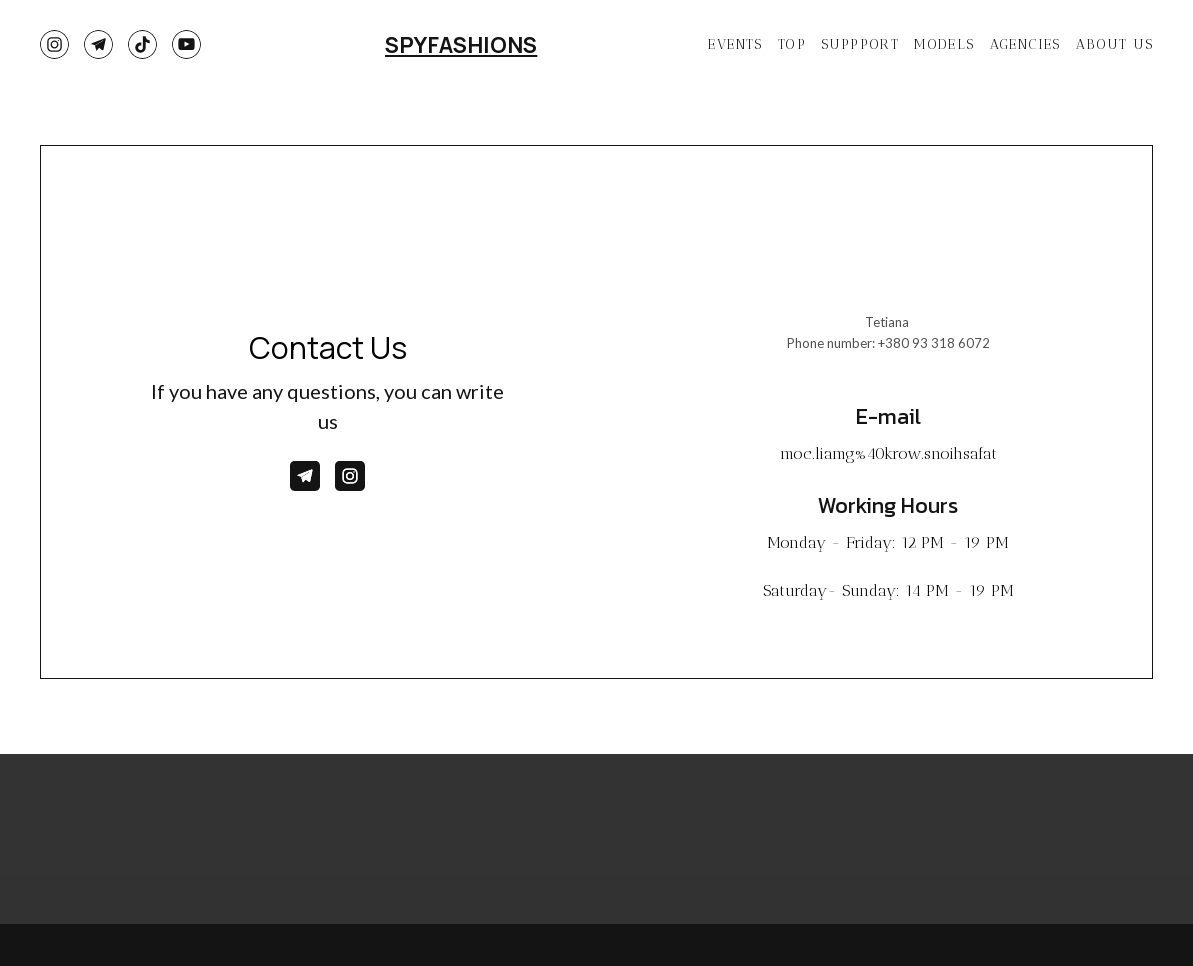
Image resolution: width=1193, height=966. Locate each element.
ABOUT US (1114, 44)
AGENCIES (1025, 44)
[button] (54, 44)
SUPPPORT (860, 44)
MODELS (944, 44)
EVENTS (735, 44)
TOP (792, 44)
